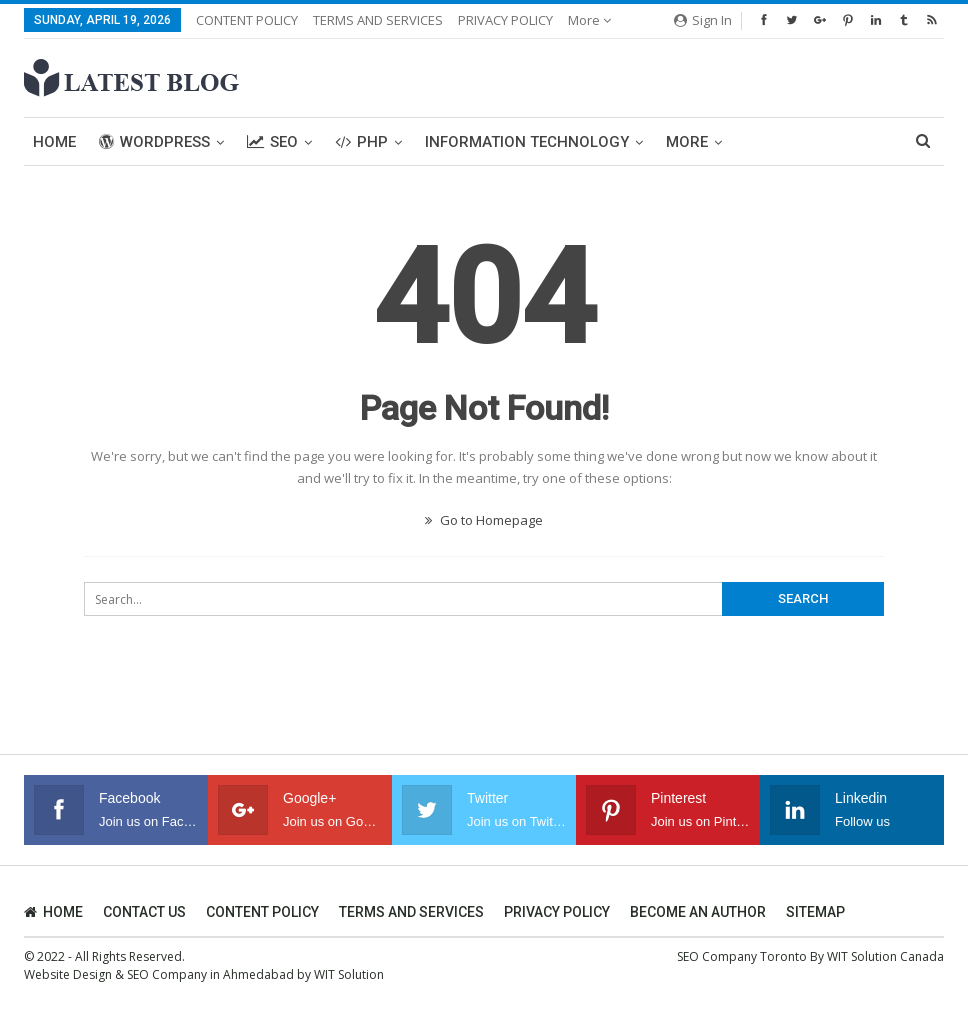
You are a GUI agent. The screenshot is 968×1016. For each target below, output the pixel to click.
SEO (272, 142)
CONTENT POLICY (247, 20)
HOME (53, 912)
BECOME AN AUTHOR (698, 912)
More (589, 20)
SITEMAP (815, 912)
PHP (361, 142)
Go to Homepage (484, 520)
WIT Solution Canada (885, 956)
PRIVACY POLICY (505, 20)
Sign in (703, 20)
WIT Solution (349, 974)
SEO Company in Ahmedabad (210, 974)
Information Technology (527, 142)
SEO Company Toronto (742, 956)
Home (54, 142)
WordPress (154, 142)
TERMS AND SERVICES (378, 20)
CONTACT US (144, 912)
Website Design (68, 974)
